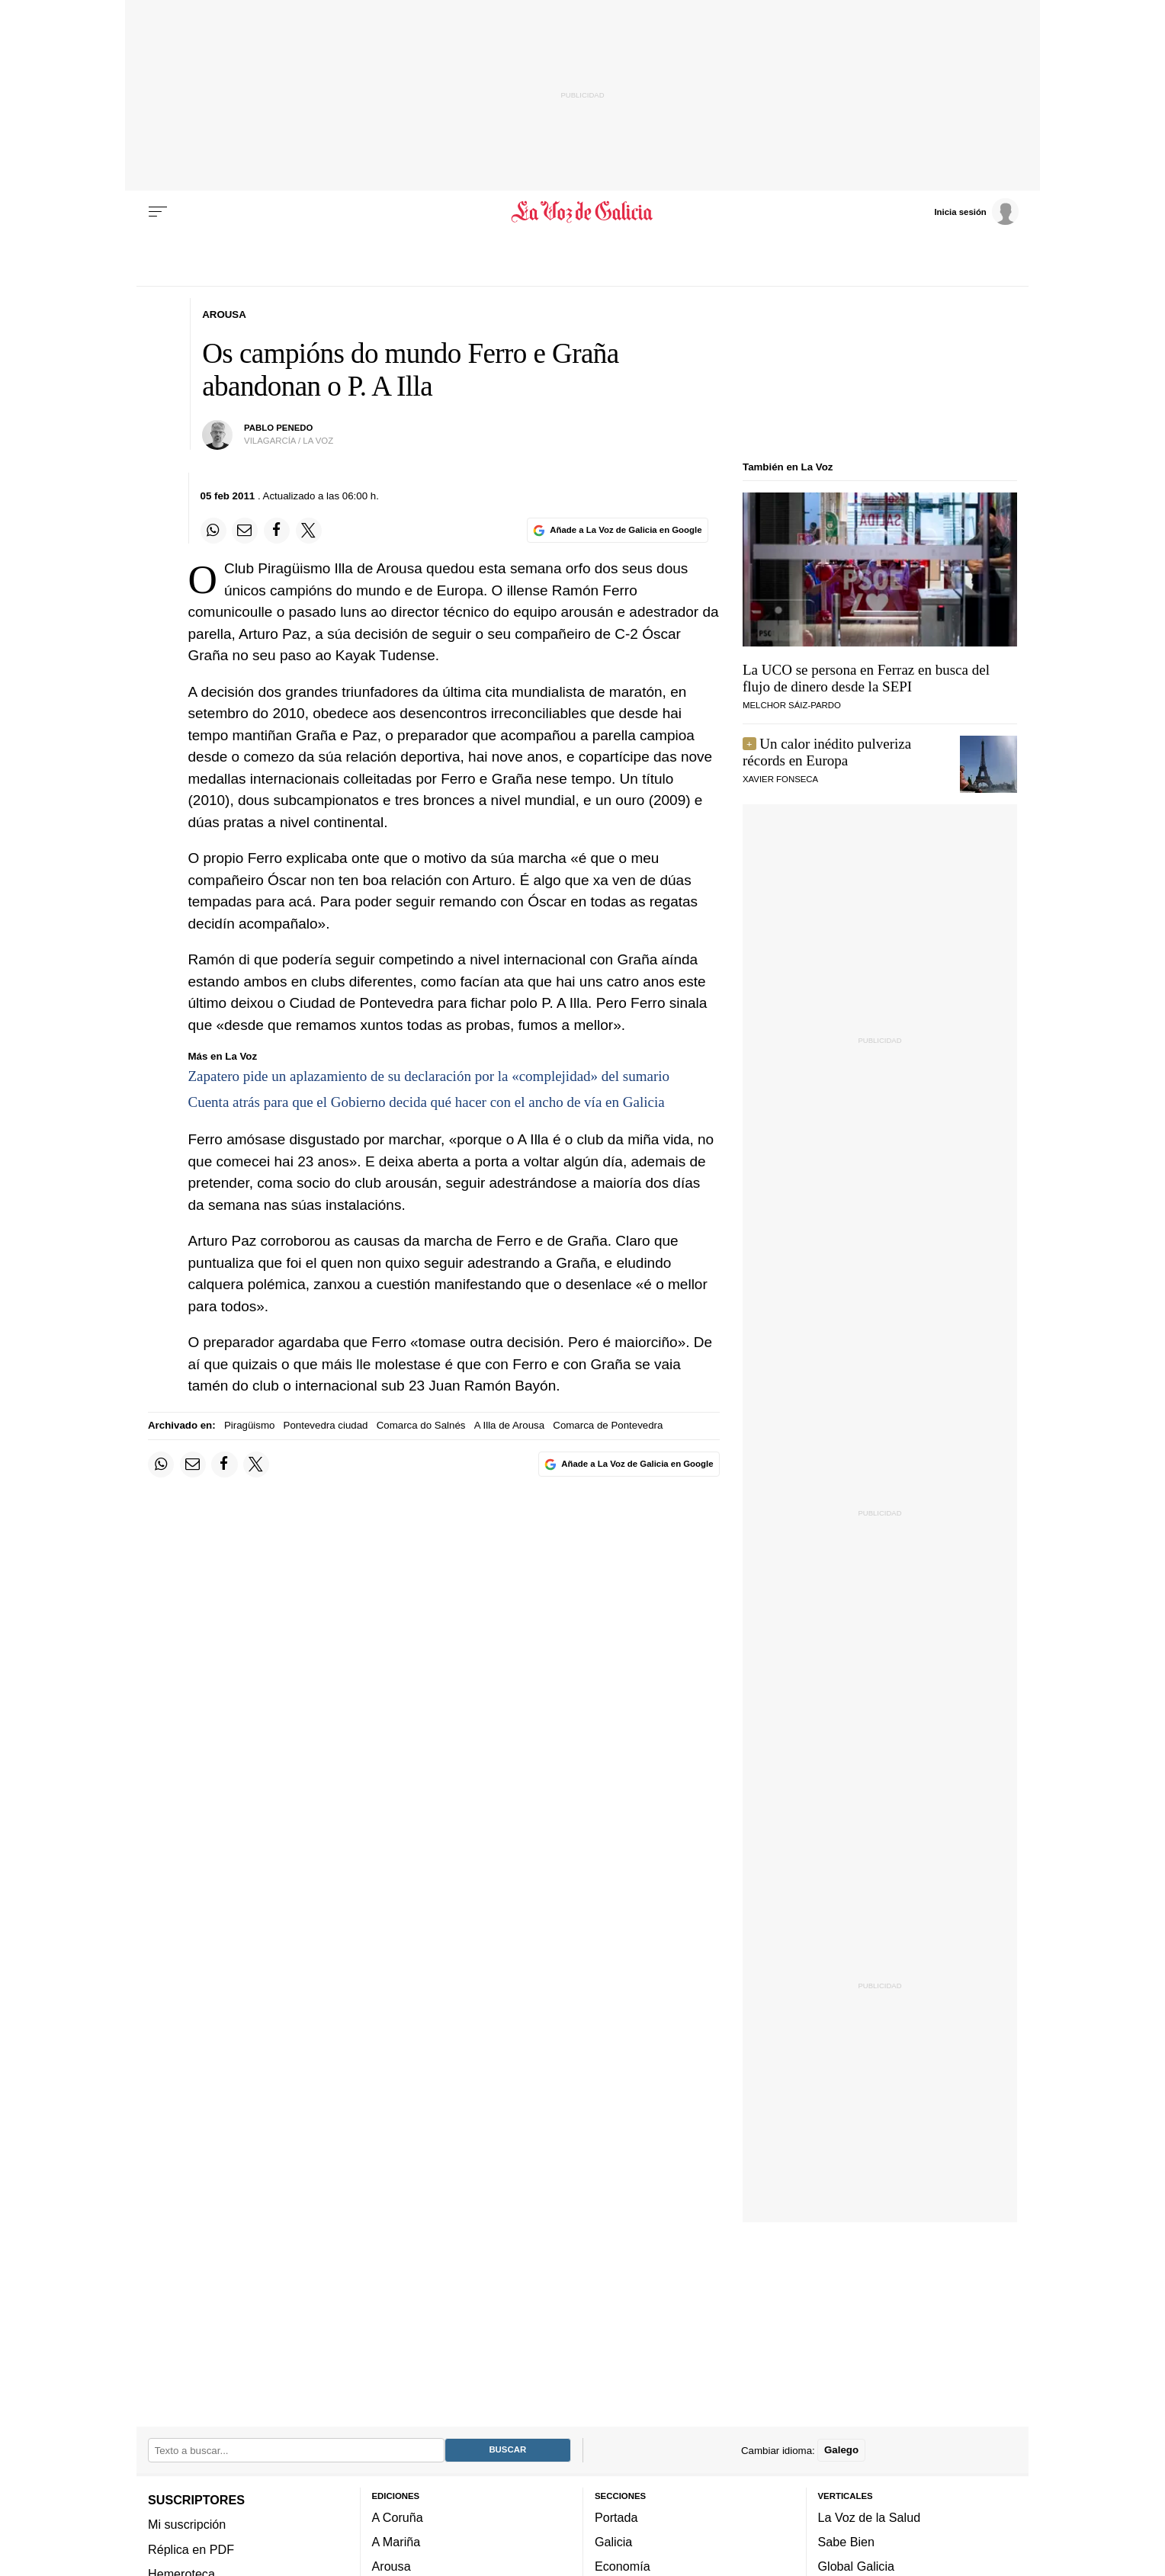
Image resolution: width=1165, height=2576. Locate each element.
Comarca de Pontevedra (608, 1425)
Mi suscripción (187, 2524)
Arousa (391, 2566)
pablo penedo (278, 427)
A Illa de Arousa (509, 1425)
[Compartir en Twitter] (309, 531)
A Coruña (397, 2517)
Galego (841, 2450)
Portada (616, 2517)
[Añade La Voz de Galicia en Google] (617, 530)
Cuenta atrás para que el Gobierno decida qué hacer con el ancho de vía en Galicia (426, 1102)
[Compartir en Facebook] (277, 531)
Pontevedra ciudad (326, 1425)
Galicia (613, 2542)
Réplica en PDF (191, 2548)
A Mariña (396, 2542)
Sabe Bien (846, 2542)
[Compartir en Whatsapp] (213, 531)
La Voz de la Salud (869, 2517)
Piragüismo (249, 1425)
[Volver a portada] (583, 212)
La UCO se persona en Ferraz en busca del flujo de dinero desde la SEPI (866, 678)
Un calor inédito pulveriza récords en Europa (827, 752)
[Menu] (158, 212)
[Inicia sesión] (975, 211)
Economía (622, 2566)
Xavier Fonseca (780, 779)
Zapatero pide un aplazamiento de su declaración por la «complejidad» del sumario (429, 1076)
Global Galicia (856, 2566)
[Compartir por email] (245, 531)
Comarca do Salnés (421, 1425)
